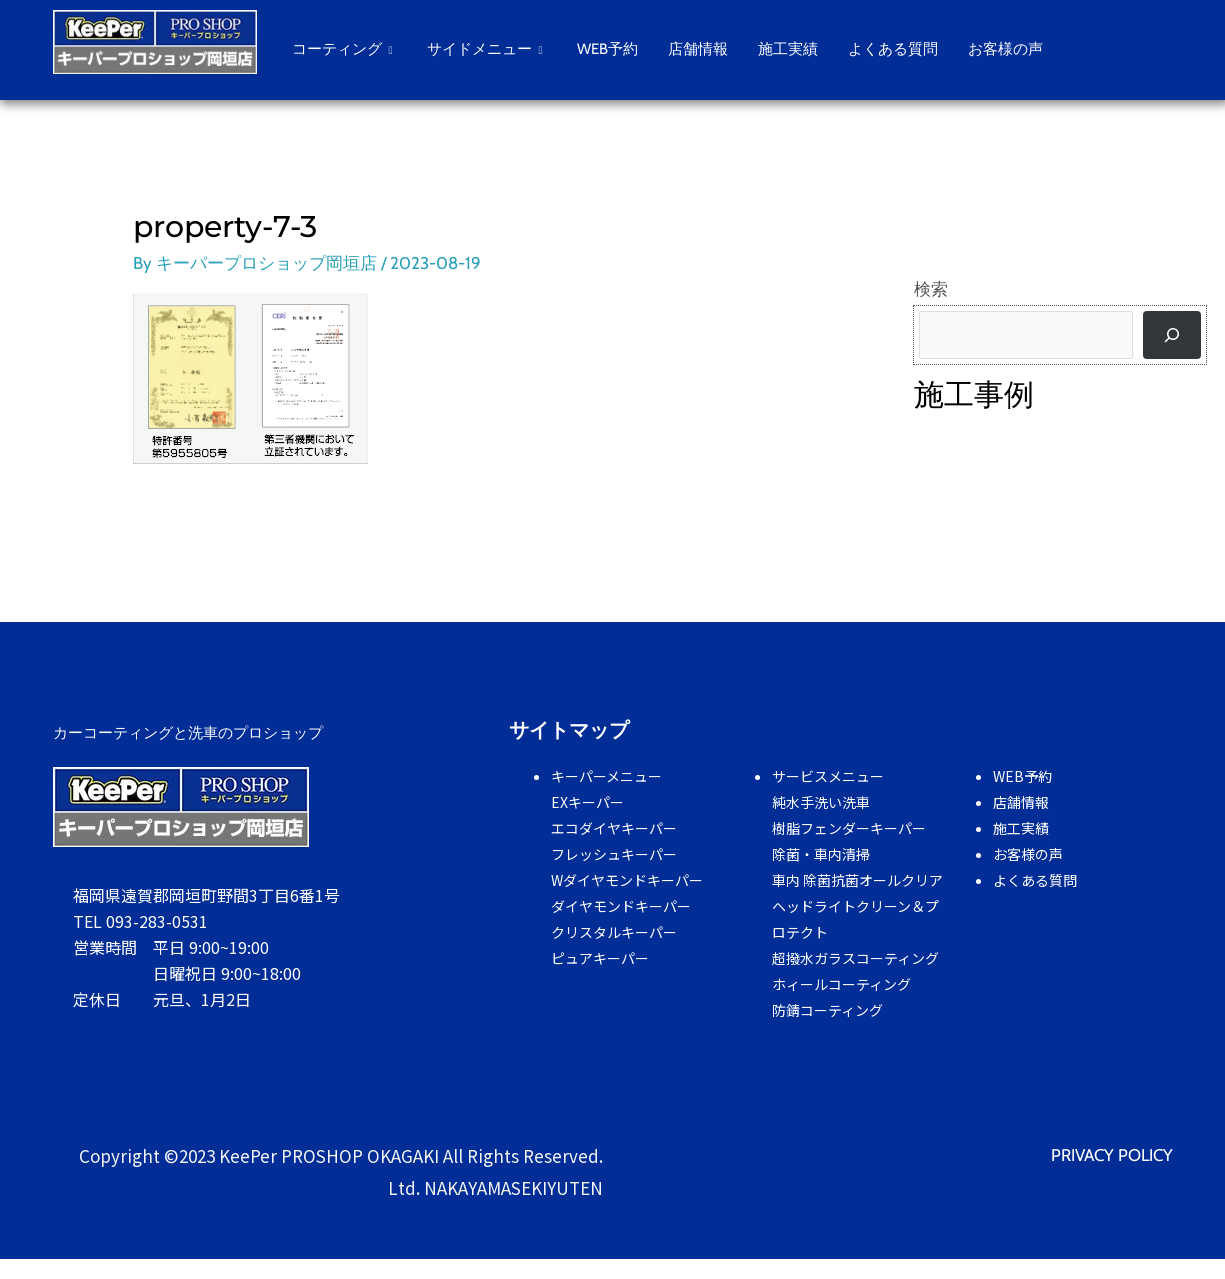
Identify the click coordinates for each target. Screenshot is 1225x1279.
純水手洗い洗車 (821, 802)
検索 (931, 289)
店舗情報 (698, 49)
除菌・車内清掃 (821, 854)
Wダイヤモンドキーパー (627, 880)
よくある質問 (893, 49)
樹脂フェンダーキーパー (849, 828)
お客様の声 (1005, 49)
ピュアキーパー (600, 958)
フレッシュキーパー (614, 854)
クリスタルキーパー (614, 932)
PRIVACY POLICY (1111, 1155)
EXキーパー (587, 802)
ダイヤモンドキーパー (621, 906)
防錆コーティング (827, 1010)
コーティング (344, 49)
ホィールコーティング (841, 984)
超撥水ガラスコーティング (855, 958)
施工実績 (788, 49)
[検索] (1172, 335)
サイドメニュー (487, 49)
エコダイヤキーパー (614, 828)
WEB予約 (607, 49)
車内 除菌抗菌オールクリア (857, 880)
